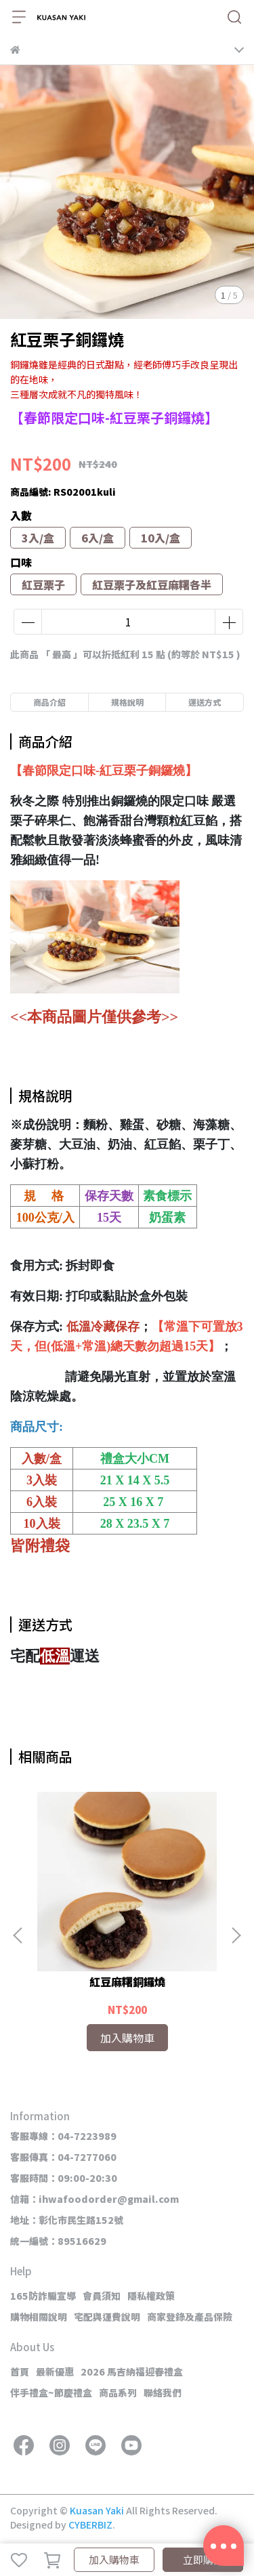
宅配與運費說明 (107, 2316)
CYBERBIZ (90, 2524)
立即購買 (203, 2559)
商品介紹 (49, 702)
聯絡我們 (163, 2392)
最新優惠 (55, 2371)
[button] (236, 1935)
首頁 (19, 2371)
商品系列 (118, 2392)
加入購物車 (114, 2559)
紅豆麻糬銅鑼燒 (127, 1981)
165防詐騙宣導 (43, 2295)
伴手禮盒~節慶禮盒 (51, 2392)
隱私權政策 (151, 2295)
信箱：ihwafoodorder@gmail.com (94, 2199)
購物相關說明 (38, 2316)
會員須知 (102, 2295)
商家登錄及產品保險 (189, 2316)
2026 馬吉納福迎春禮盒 (132, 2371)
